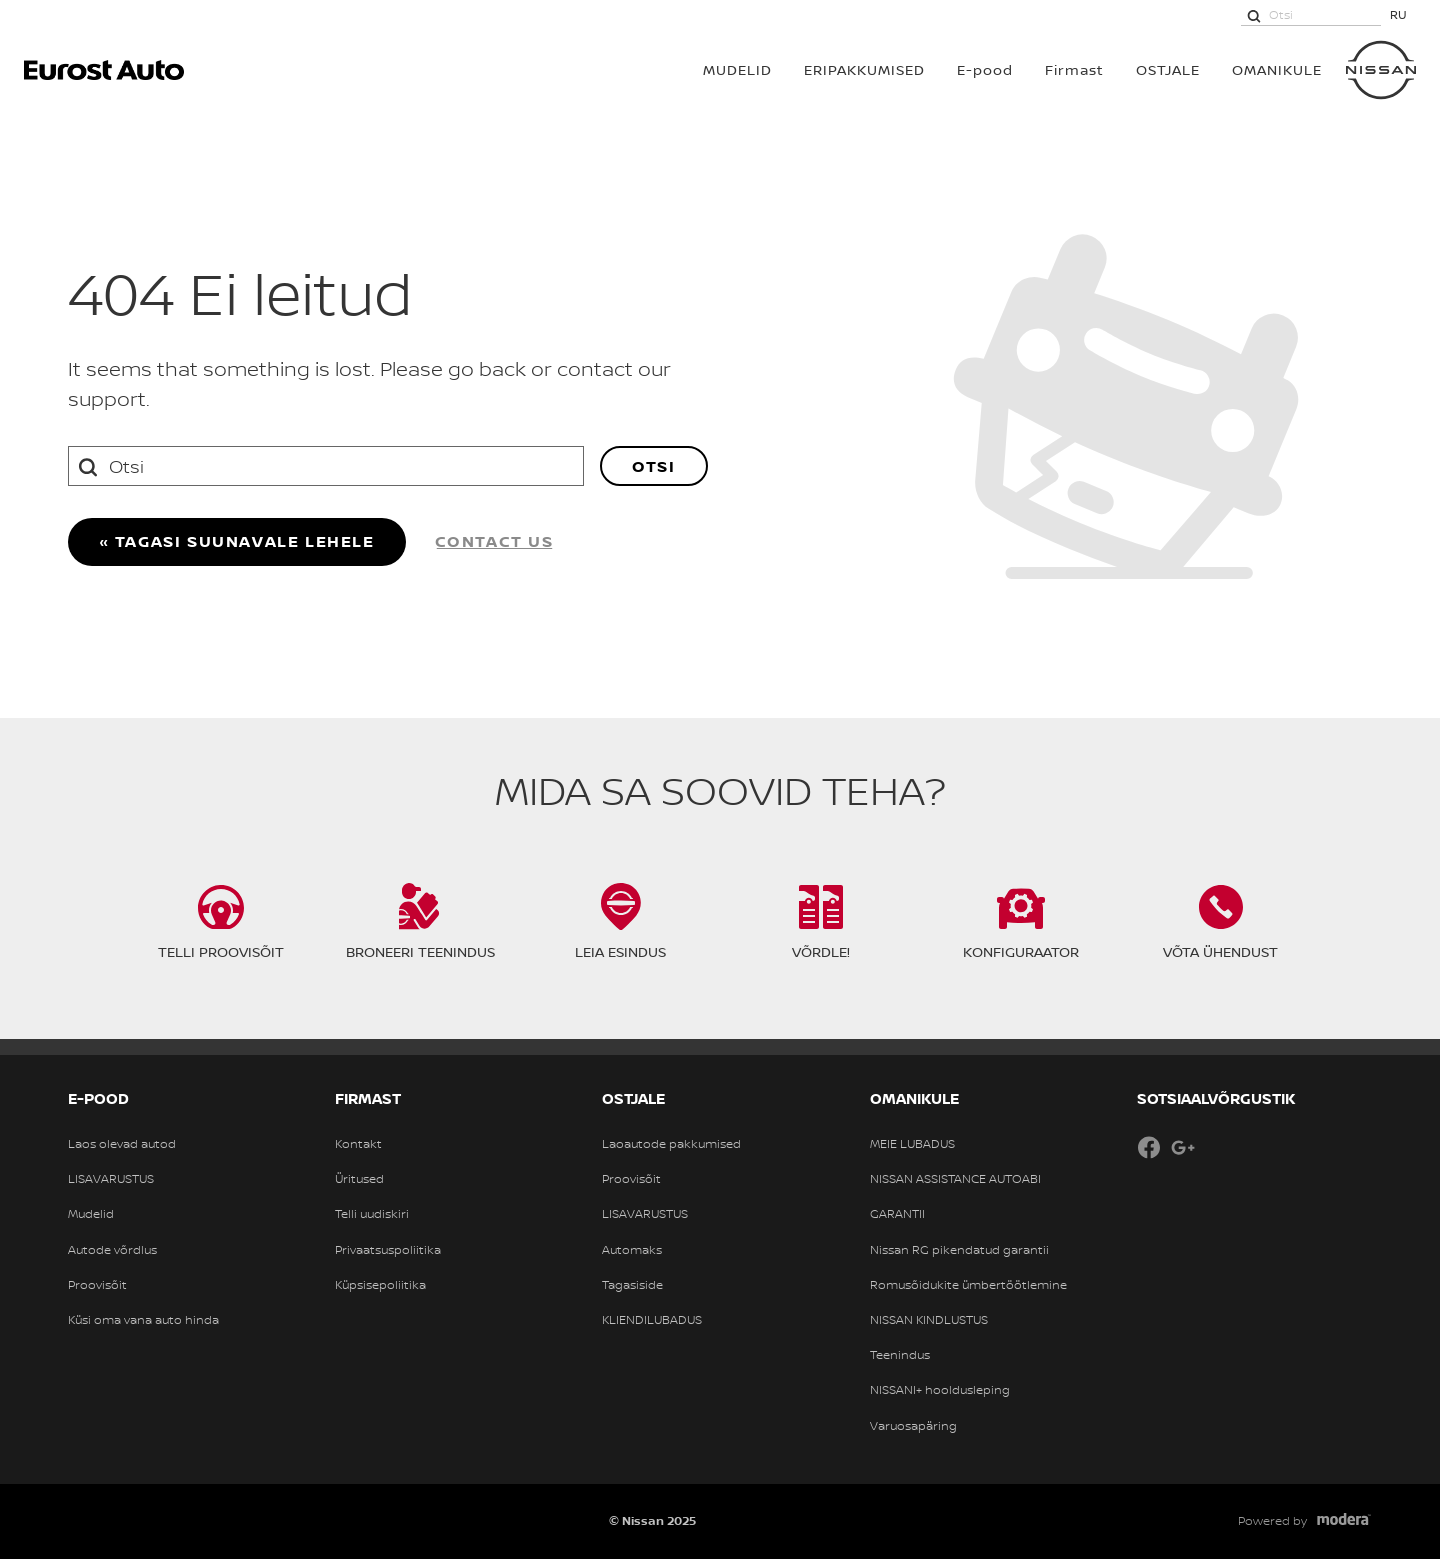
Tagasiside (632, 1285)
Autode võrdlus (112, 1250)
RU (1398, 14)
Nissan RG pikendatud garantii (959, 1250)
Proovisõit (97, 1285)
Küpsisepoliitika (380, 1285)
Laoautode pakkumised (671, 1144)
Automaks (632, 1250)
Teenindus (900, 1355)
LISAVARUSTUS (111, 1179)
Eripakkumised (864, 69)
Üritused (359, 1179)
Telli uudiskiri (372, 1214)
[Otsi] (1254, 15)
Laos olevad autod (122, 1144)
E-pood (985, 69)
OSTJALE (1168, 69)
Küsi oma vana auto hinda (143, 1320)
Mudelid (91, 1214)
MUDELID (737, 69)
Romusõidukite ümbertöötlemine (968, 1285)
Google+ (1183, 1147)
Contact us (494, 541)
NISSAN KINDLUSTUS (929, 1320)
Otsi (653, 466)
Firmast (1074, 69)
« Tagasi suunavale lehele (237, 541)
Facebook (1149, 1147)
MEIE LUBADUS (912, 1144)
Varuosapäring (913, 1426)
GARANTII (897, 1214)
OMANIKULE (1277, 69)
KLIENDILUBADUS (652, 1320)
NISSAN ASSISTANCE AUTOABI (955, 1179)
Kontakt (358, 1144)
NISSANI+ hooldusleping (940, 1390)
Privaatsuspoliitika (388, 1250)
